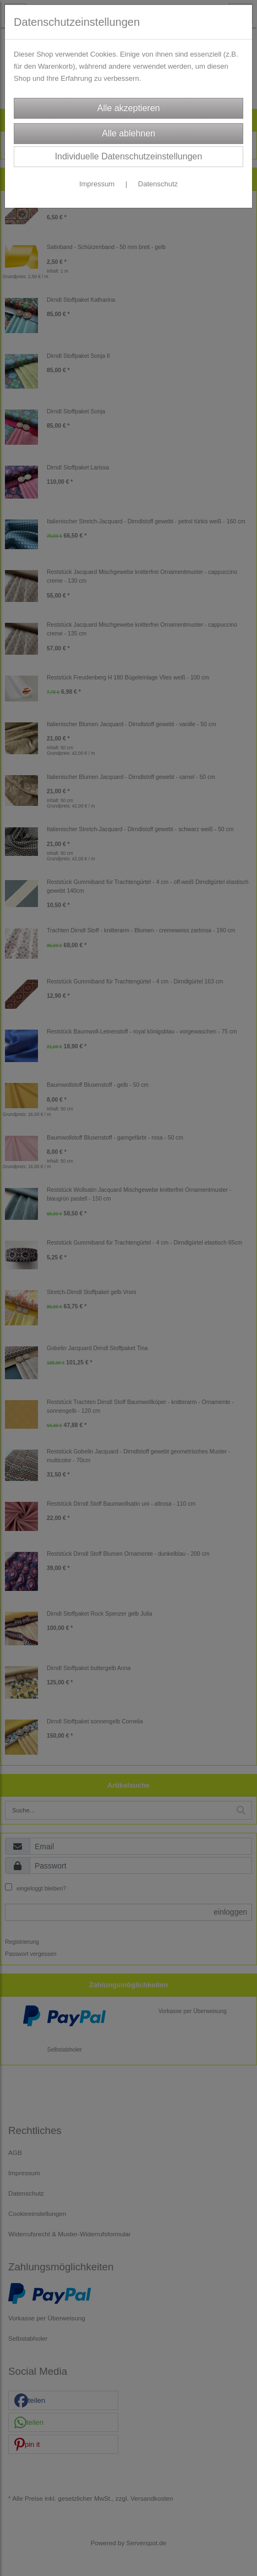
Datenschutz (158, 184)
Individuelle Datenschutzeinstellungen (129, 156)
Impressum (96, 184)
